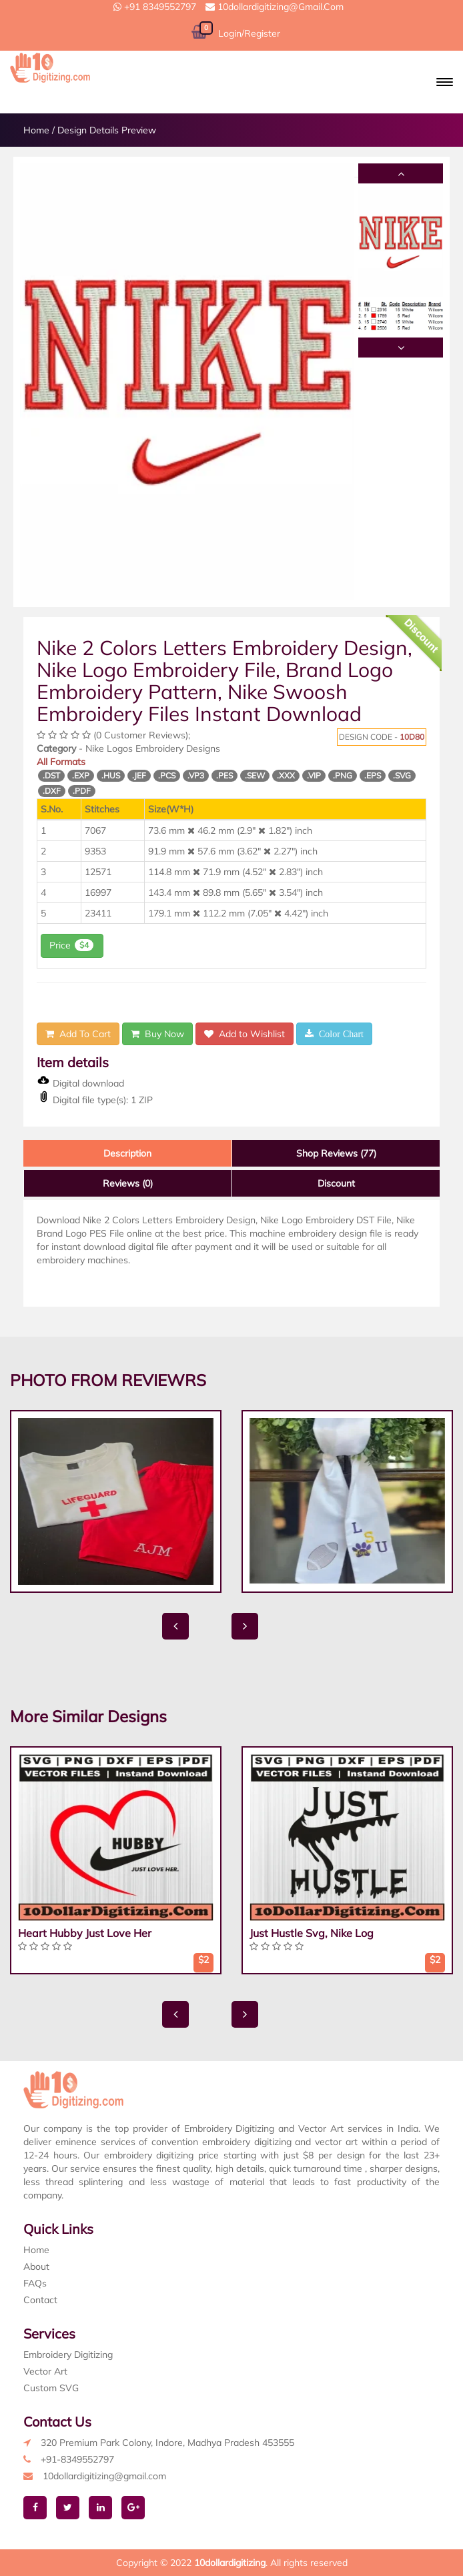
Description (127, 1153)
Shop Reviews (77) (336, 1153)
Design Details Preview (106, 130)
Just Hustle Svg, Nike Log (312, 1933)
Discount (336, 1183)
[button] (444, 82)
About (36, 2267)
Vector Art (45, 2371)
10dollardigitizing (230, 2563)
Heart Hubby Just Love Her (84, 1933)
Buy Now (157, 1034)
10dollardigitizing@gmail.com (274, 7)
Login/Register (249, 33)
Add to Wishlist (244, 1034)
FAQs (35, 2283)
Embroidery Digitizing (68, 2355)
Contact (40, 2300)
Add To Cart (78, 1034)
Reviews (128, 1183)
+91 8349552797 (154, 7)
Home (36, 130)
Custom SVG (51, 2388)
